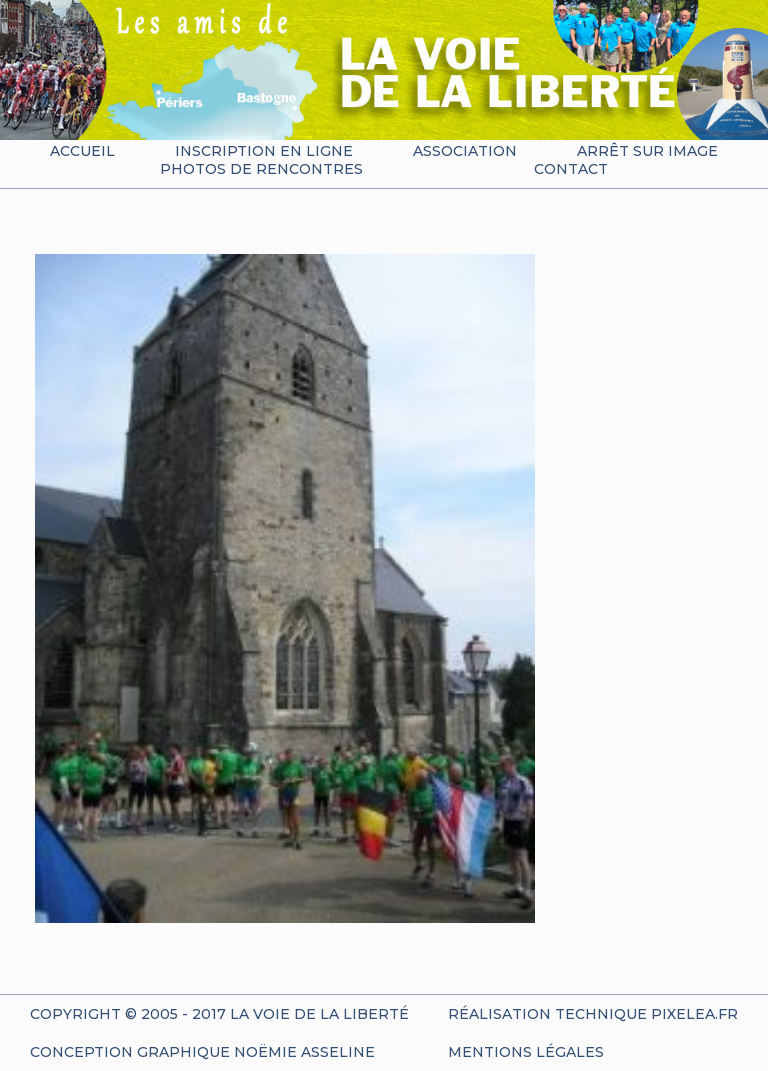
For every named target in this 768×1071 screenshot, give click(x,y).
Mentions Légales (526, 1052)
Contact (571, 169)
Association (465, 151)
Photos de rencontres (261, 169)
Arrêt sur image (647, 151)
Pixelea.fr (694, 1014)
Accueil (82, 151)
